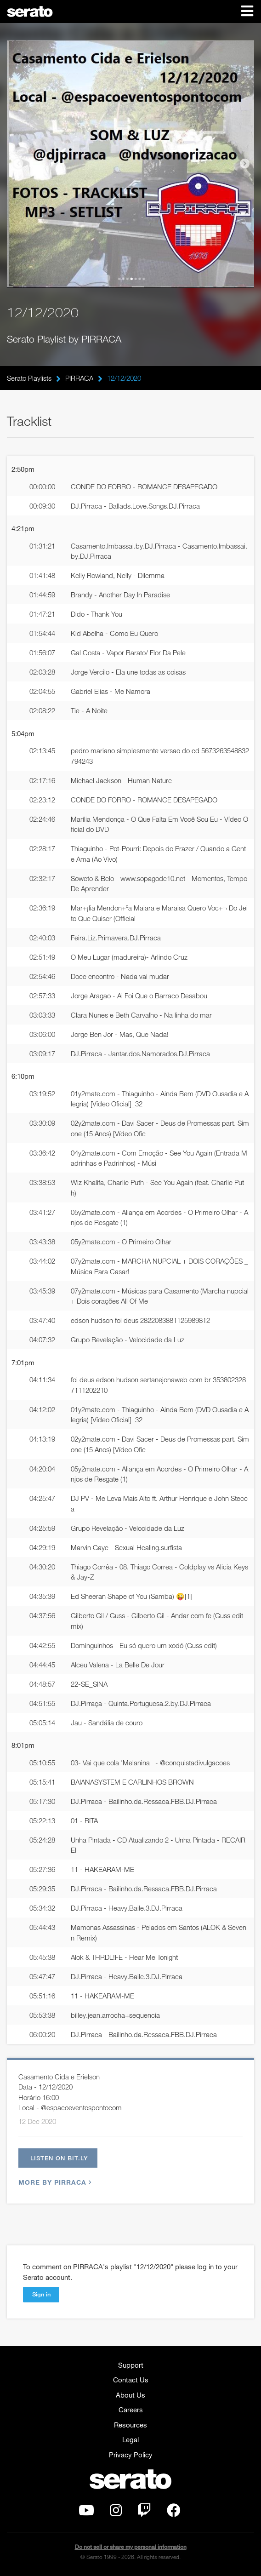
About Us (130, 2395)
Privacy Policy (131, 2454)
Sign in (41, 2294)
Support (130, 2365)
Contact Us (130, 2380)
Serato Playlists (29, 378)
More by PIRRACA (53, 2182)
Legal (130, 2439)
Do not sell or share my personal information (131, 2546)
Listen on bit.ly (59, 2158)
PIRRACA (79, 378)
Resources (130, 2425)
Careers (131, 2409)
